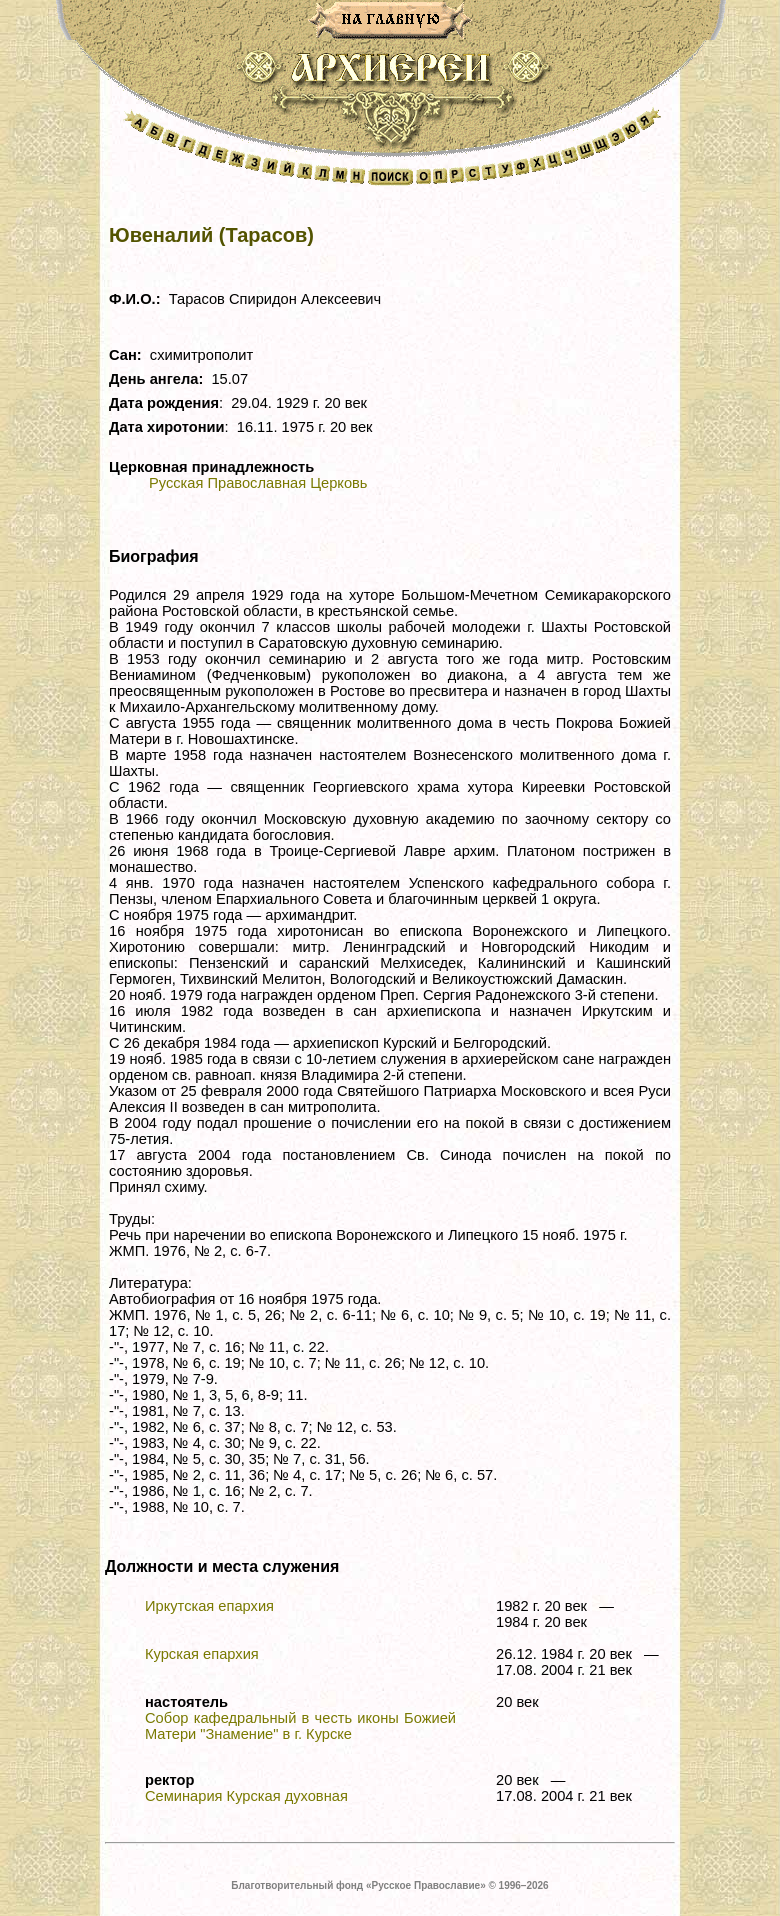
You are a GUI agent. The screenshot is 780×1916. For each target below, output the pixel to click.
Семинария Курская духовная (246, 1796)
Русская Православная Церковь (258, 483)
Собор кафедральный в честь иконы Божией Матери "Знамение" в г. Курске (300, 1726)
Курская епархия (202, 1654)
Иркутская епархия (209, 1606)
